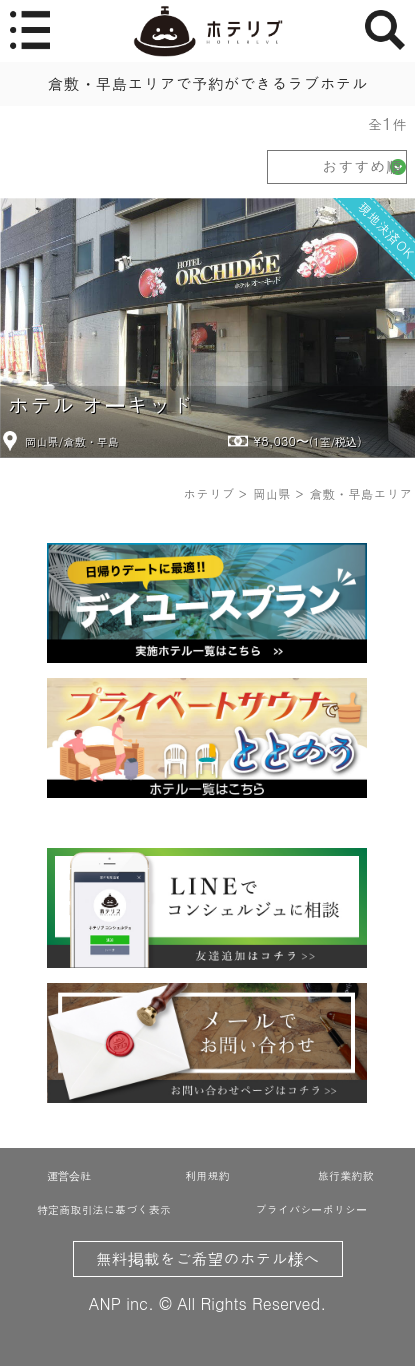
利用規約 (207, 1175)
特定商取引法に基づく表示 (104, 1209)
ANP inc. (121, 1303)
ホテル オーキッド (100, 404)
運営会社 (69, 1175)
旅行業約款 (346, 1175)
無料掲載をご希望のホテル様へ (208, 1258)
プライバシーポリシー (312, 1209)
